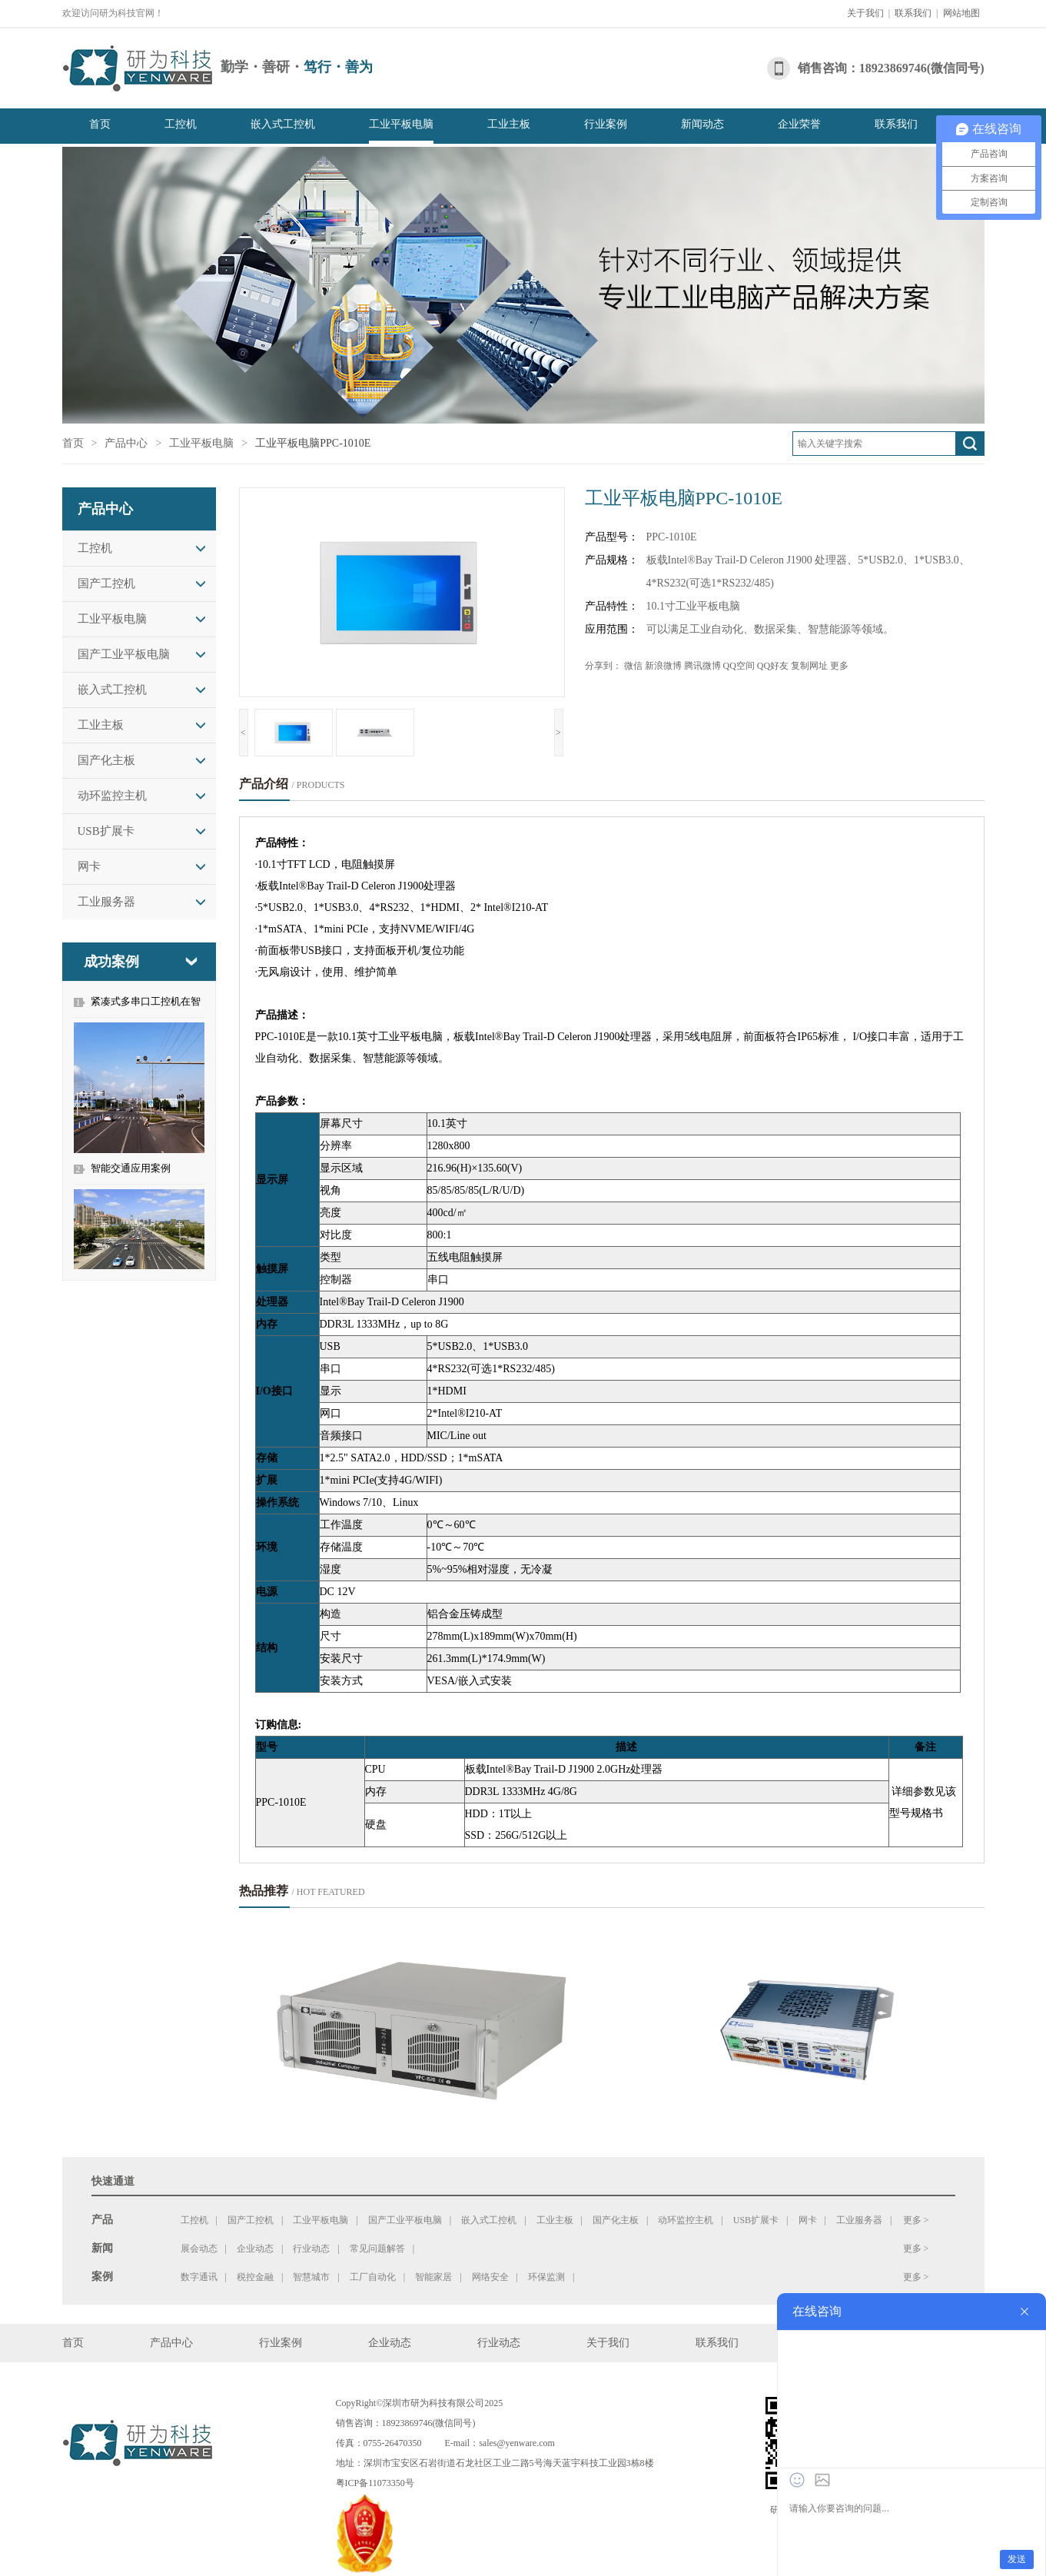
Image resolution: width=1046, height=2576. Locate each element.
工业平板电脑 (401, 124)
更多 (839, 665)
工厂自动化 (373, 2277)
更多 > (916, 2220)
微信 (633, 665)
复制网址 (809, 665)
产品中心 (126, 443)
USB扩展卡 (106, 831)
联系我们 (913, 13)
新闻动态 (702, 124)
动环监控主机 (112, 795)
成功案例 (111, 961)
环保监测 (546, 2277)
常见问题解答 (377, 2248)
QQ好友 (773, 665)
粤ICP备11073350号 (375, 2483)
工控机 (180, 124)
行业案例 (605, 124)
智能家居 (433, 2277)
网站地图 (961, 13)
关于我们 (865, 13)
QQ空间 (739, 665)
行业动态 (311, 2248)
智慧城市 (311, 2277)
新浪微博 (663, 665)
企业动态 (255, 2248)
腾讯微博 (702, 665)
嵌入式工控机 (283, 124)
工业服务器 (106, 902)
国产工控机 (106, 583)
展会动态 (199, 2248)
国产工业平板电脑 (124, 654)
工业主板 (508, 124)
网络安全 (490, 2277)
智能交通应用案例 (131, 1168)
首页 (100, 124)
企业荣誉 (799, 124)
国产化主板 (106, 760)
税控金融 (255, 2277)
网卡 (89, 866)
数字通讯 (199, 2277)
